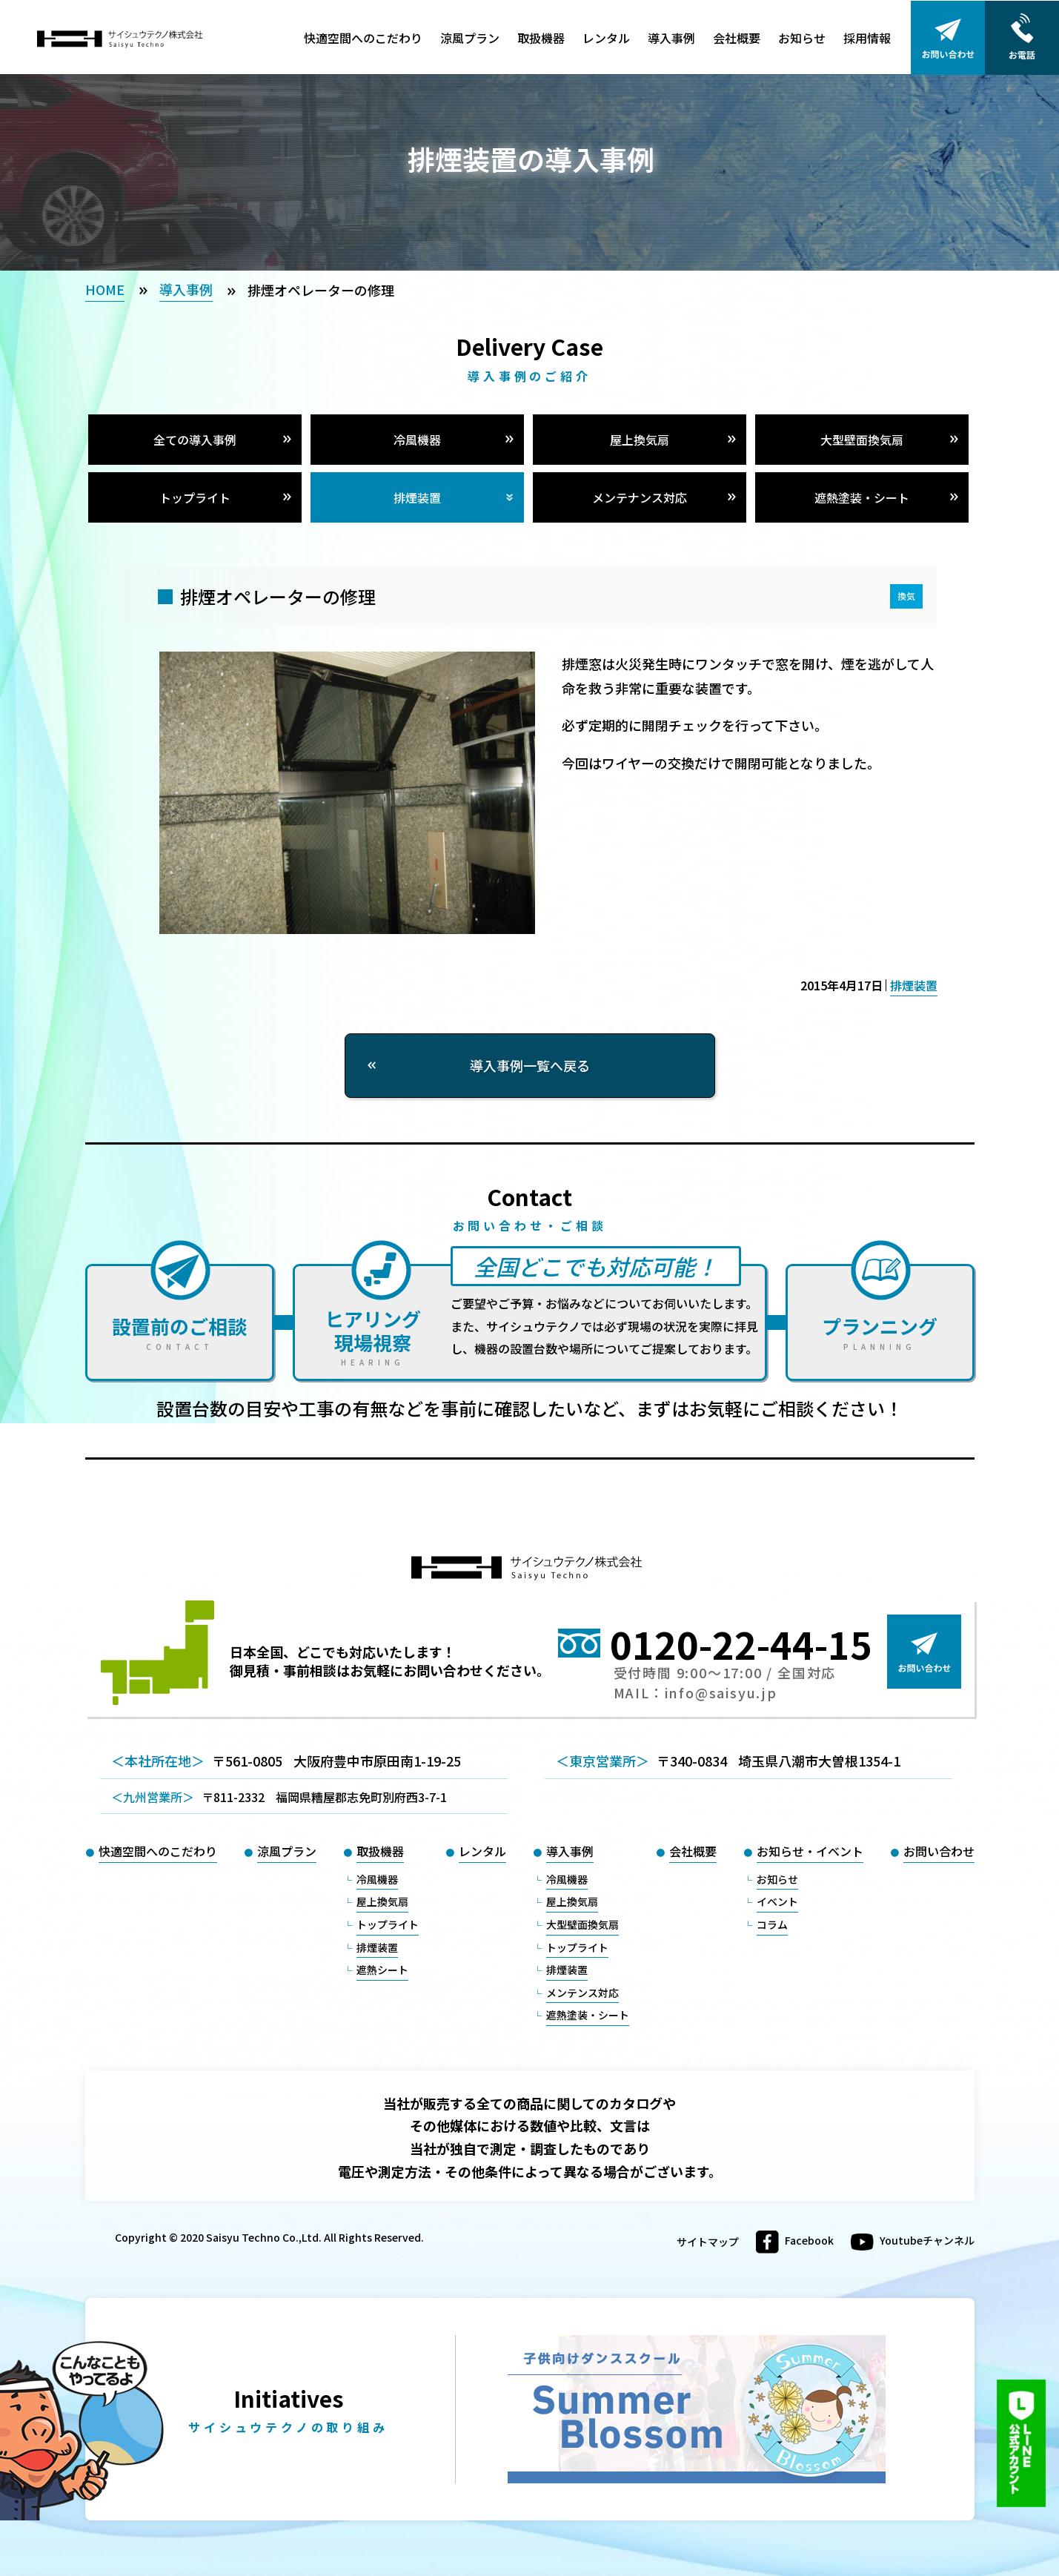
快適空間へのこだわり (363, 38)
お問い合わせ (939, 1851)
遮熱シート (382, 1969)
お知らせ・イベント (810, 1851)
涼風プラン (469, 38)
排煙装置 (417, 497)
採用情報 (867, 38)
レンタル (606, 38)
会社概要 (736, 38)
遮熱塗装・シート (861, 497)
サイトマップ (708, 2242)
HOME (105, 289)
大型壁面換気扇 (861, 439)
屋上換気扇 (639, 439)
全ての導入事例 (194, 439)
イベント (777, 1901)
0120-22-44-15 (741, 1643)
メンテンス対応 (582, 1992)
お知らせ (802, 38)
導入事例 (671, 38)
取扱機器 (541, 38)
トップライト (194, 497)
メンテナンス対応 (639, 497)
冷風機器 (417, 439)
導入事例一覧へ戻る (530, 1065)
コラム (772, 1924)
